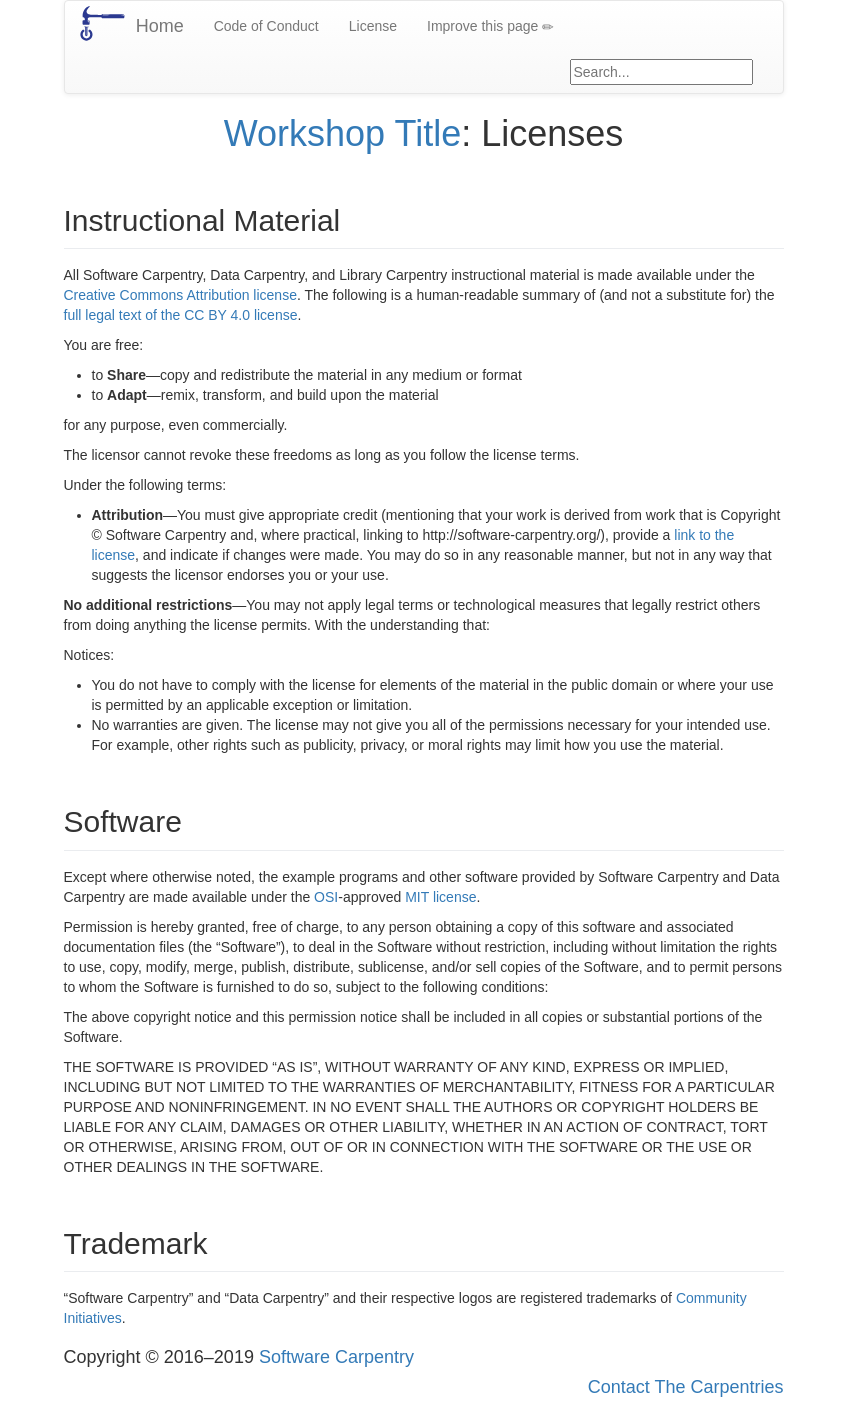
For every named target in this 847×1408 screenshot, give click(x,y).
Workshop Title (342, 133)
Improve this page (490, 26)
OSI (326, 897)
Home (160, 26)
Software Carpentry (336, 1357)
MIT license (440, 897)
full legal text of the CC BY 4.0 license (181, 315)
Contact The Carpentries (686, 1387)
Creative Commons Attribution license (180, 295)
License (373, 26)
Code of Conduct (266, 26)
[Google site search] (661, 72)
